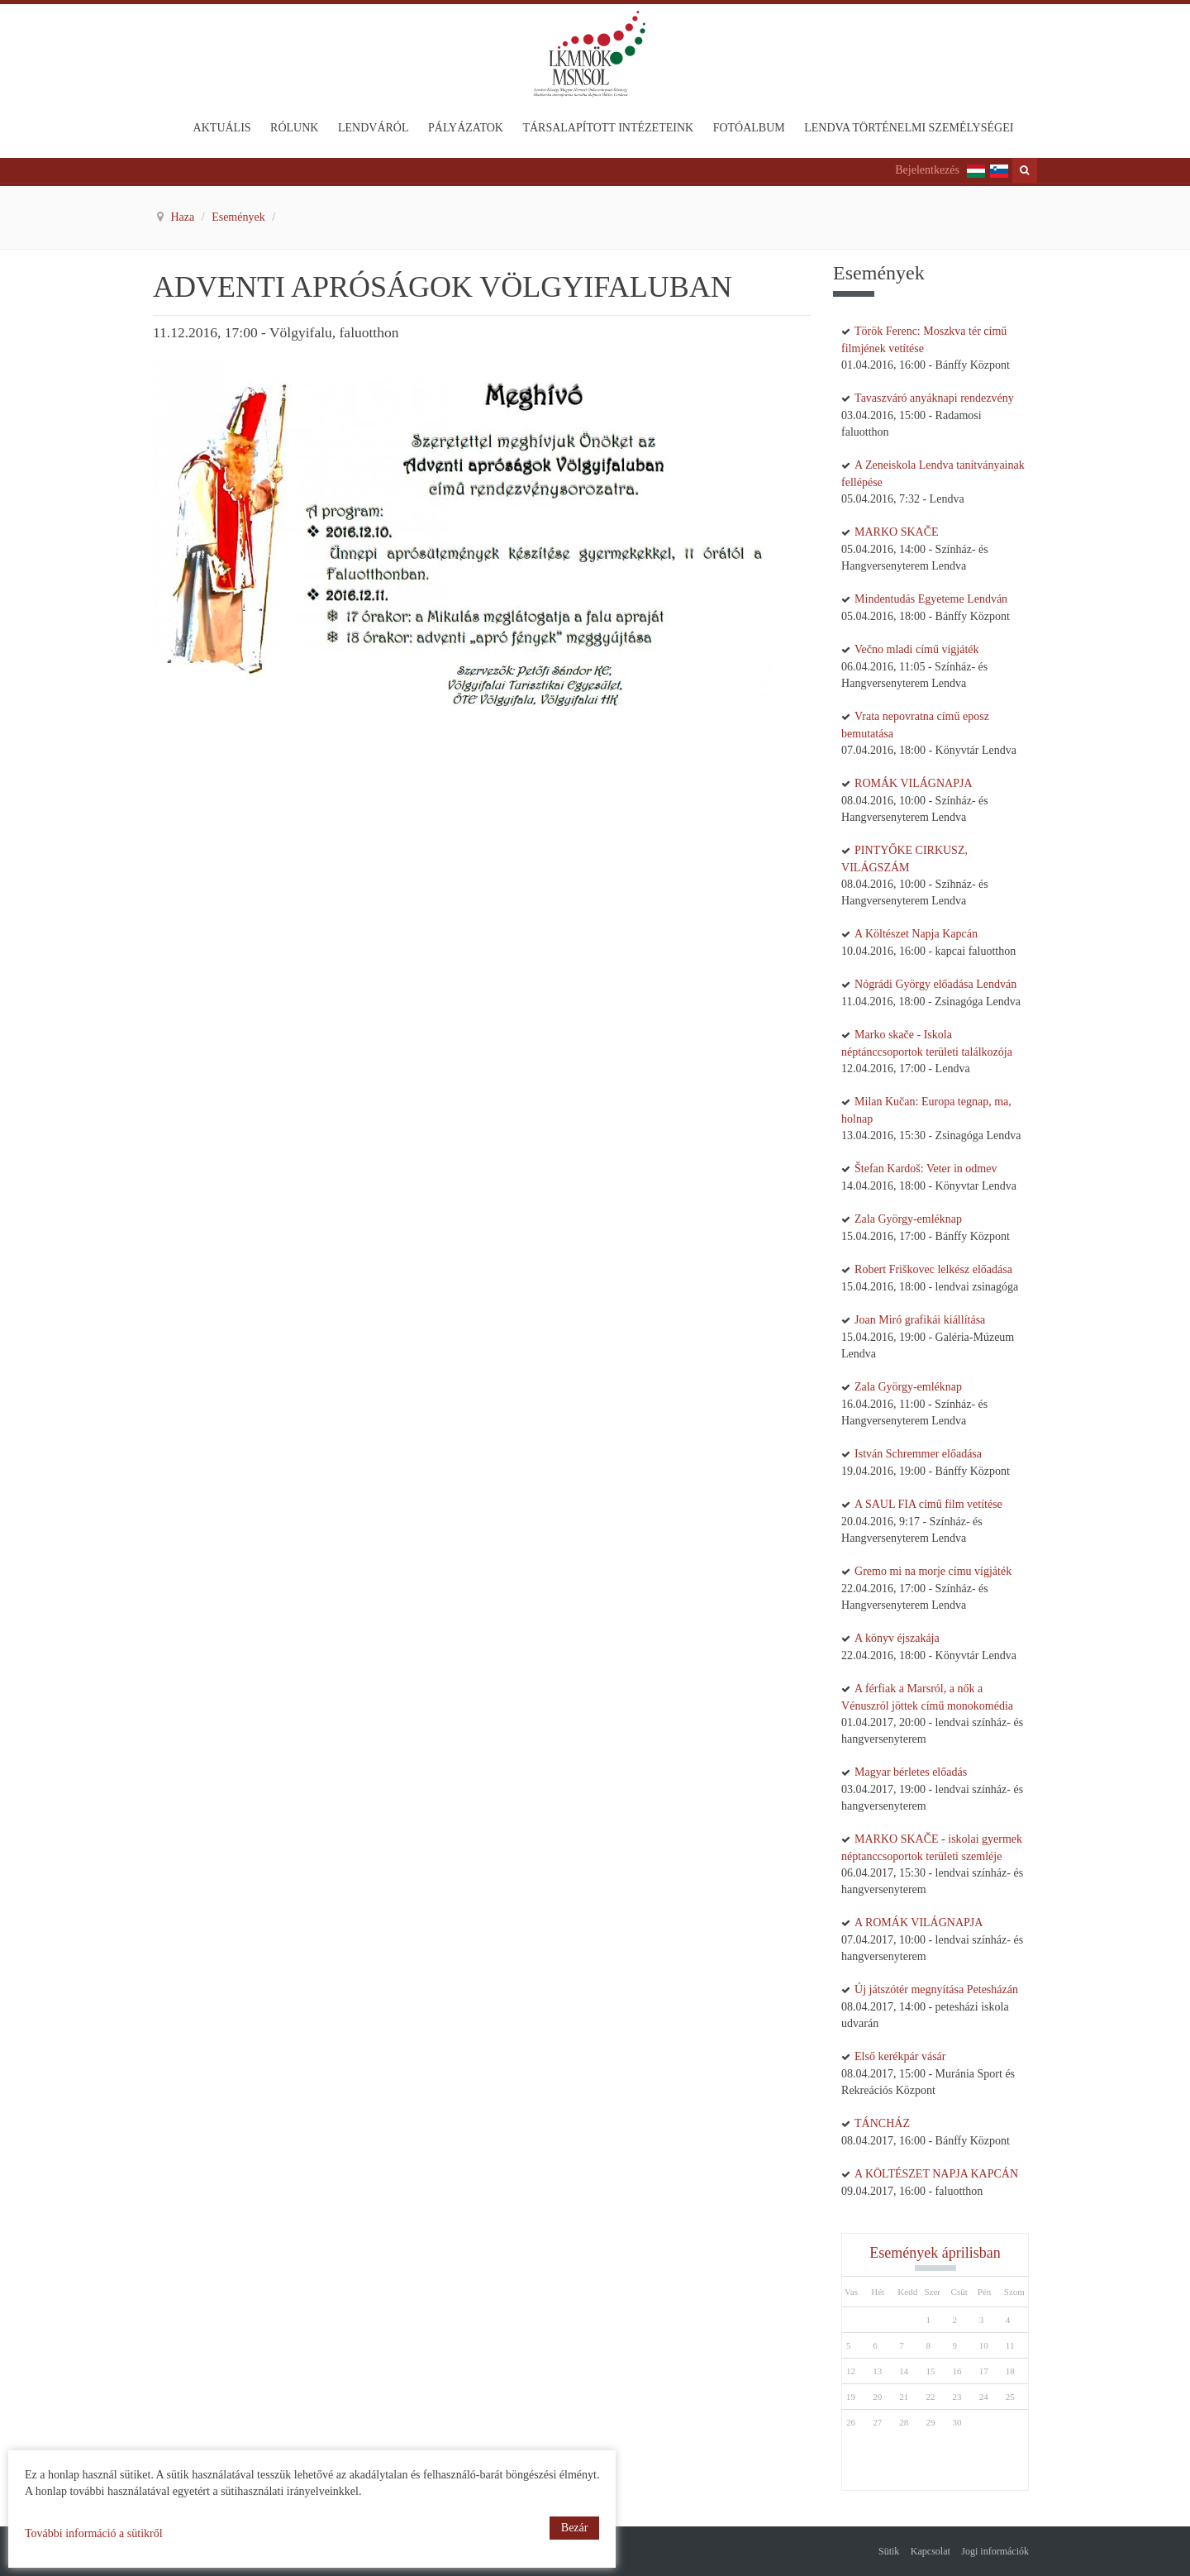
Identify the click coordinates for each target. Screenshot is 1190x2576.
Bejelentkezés (927, 170)
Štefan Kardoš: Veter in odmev (925, 1168)
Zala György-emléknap (908, 1219)
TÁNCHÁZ (882, 2123)
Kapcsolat (930, 2551)
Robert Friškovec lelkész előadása (933, 1269)
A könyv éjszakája (897, 1638)
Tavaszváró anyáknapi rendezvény (934, 398)
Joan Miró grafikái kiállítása (919, 1320)
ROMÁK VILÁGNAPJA (913, 783)
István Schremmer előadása (918, 1454)
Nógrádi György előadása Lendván (935, 984)
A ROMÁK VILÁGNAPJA (918, 1922)
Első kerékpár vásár (899, 2056)
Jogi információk (995, 2551)
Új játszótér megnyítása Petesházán (936, 1989)
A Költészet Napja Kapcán (916, 934)
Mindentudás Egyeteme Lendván (930, 599)
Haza (184, 217)
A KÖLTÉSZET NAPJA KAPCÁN (936, 2174)
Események (240, 217)
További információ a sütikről (94, 2533)
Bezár (574, 2527)
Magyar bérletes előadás (910, 1772)
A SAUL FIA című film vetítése (928, 1504)
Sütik (888, 2551)
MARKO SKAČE (896, 532)
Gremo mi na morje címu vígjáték (932, 1571)
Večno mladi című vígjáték (916, 649)
